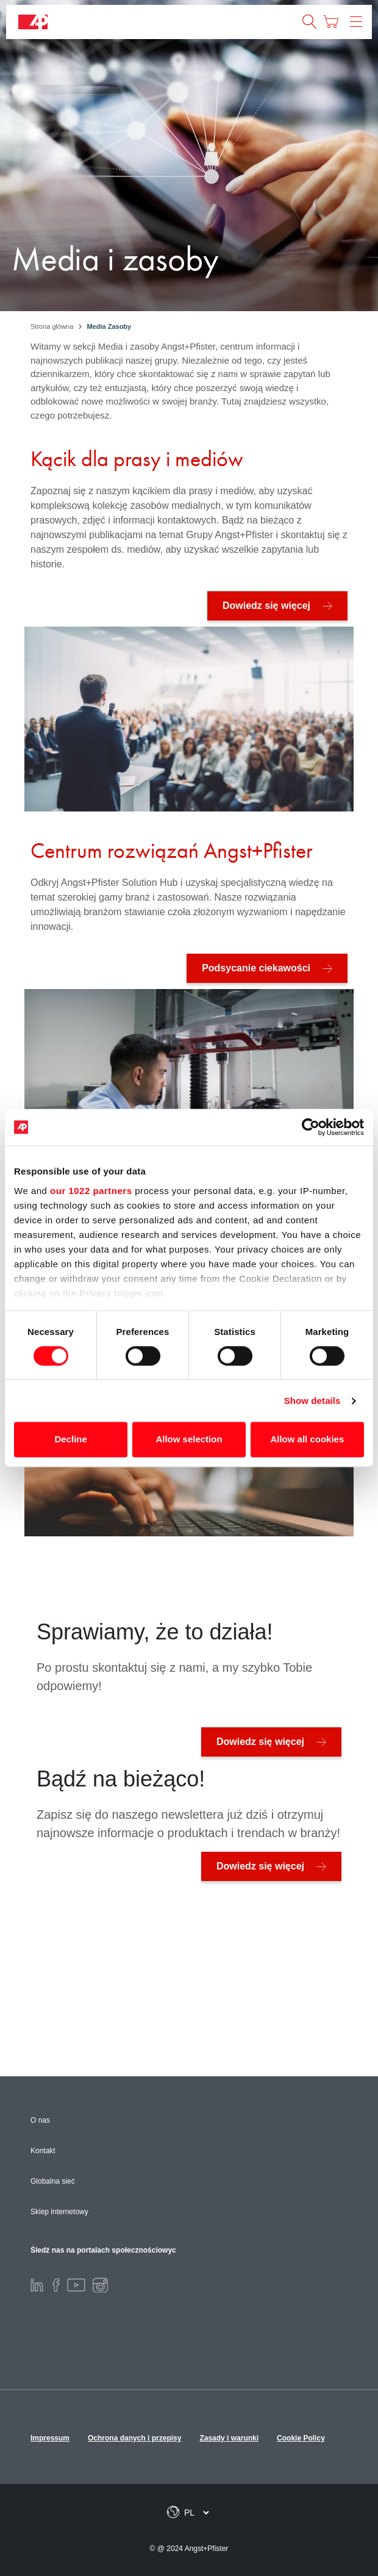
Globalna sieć (52, 2181)
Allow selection (188, 1439)
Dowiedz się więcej (266, 605)
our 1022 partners (91, 1190)
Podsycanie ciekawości (256, 968)
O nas (40, 2120)
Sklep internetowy (59, 2211)
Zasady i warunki (229, 2438)
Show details (312, 1400)
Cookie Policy (301, 2438)
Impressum (50, 2438)
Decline (71, 1439)
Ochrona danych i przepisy (134, 2438)
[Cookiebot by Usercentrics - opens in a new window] (310, 1127)
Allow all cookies (307, 1439)
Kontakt (42, 2150)
